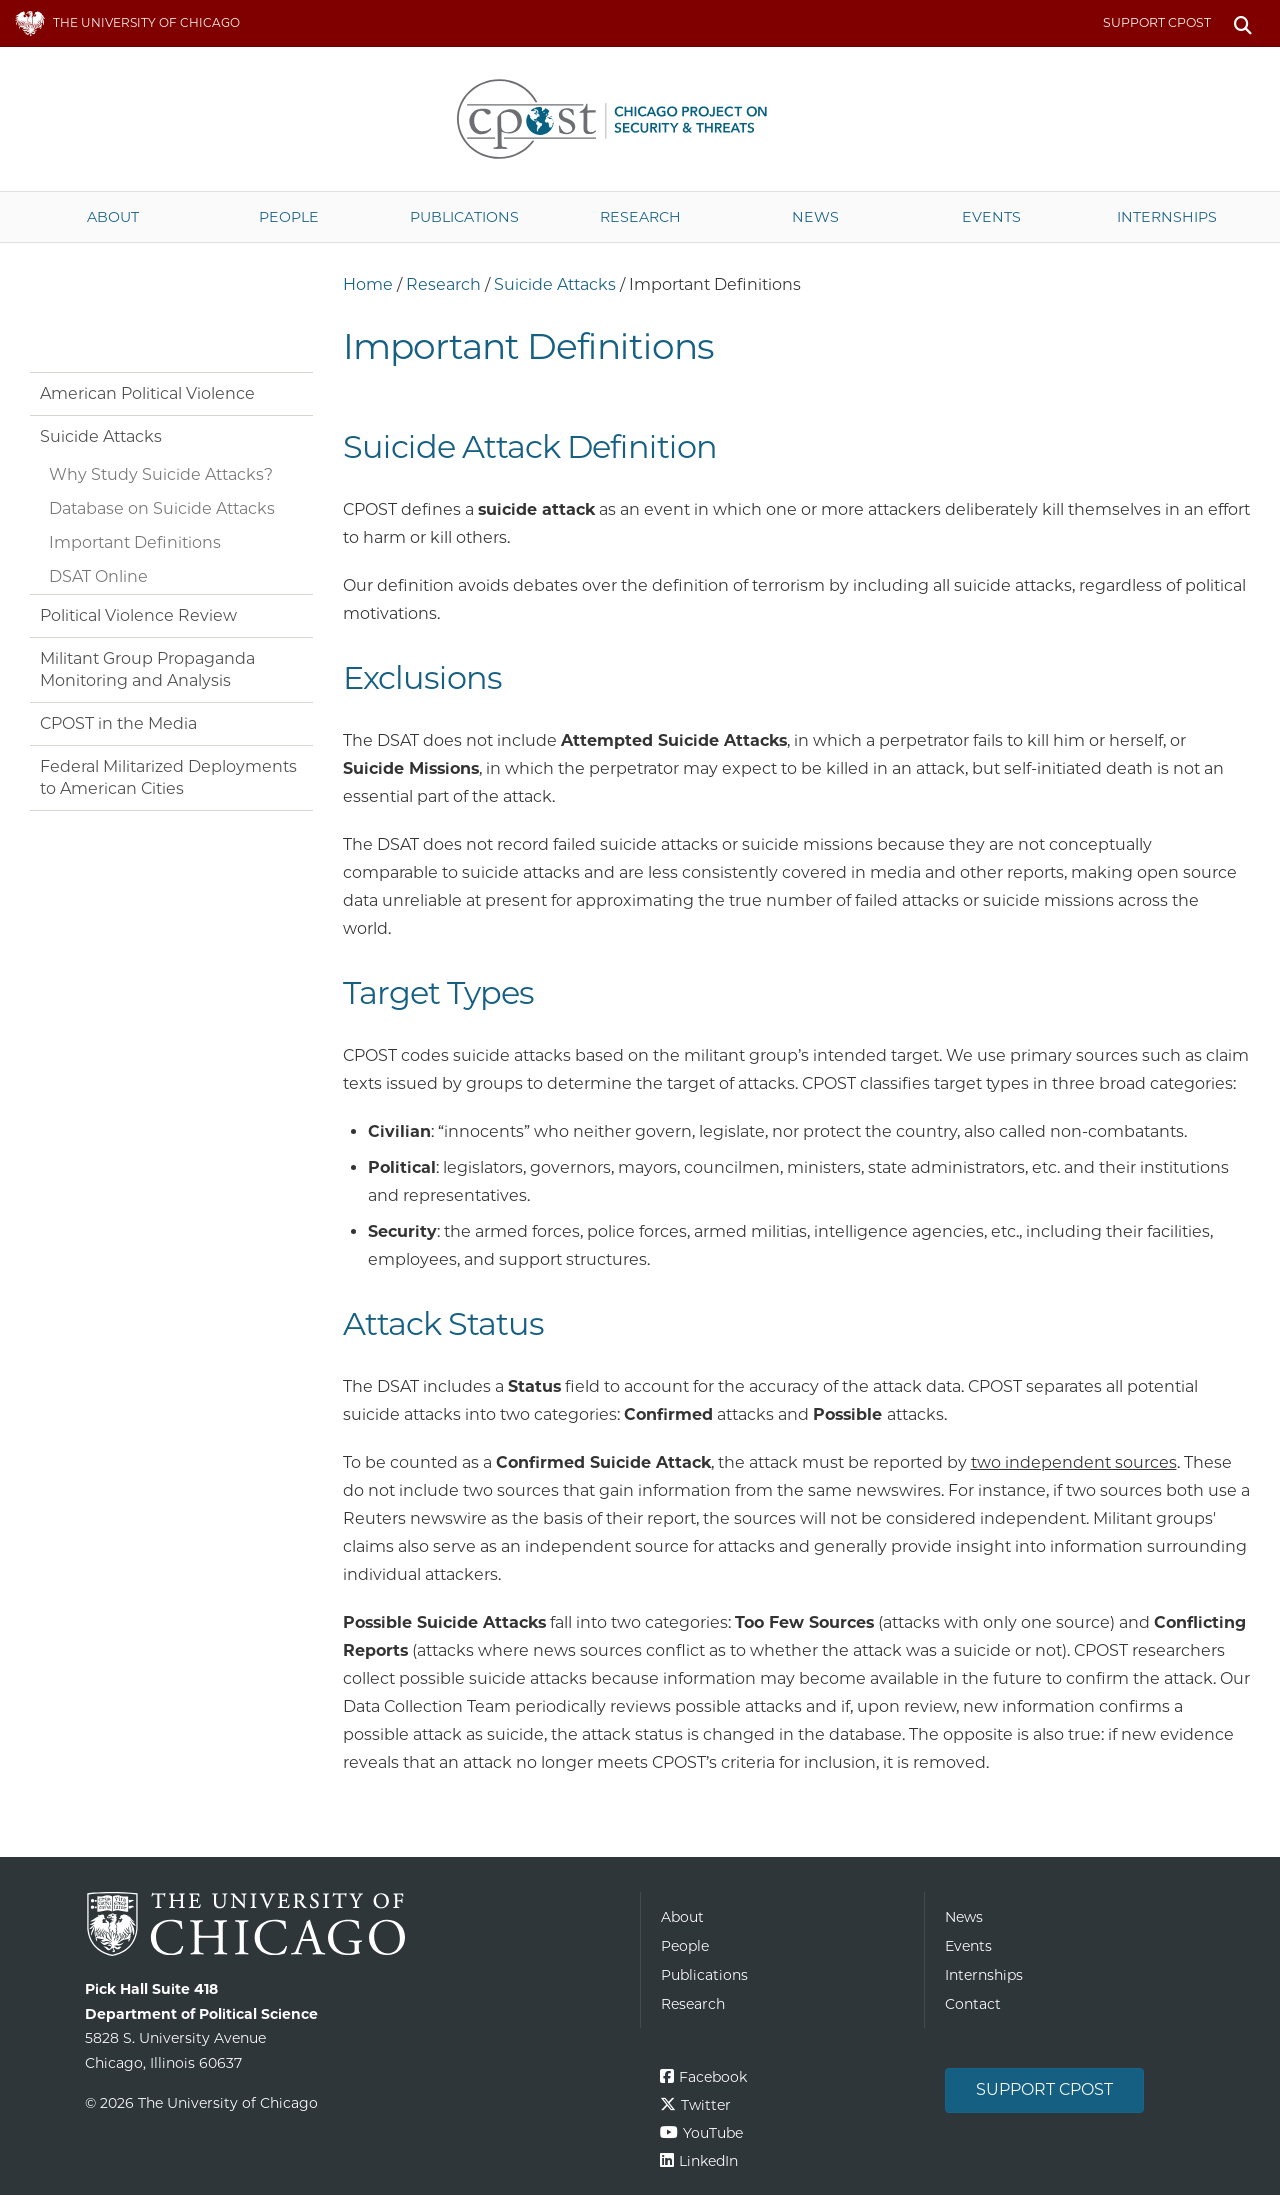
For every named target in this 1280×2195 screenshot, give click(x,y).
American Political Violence (147, 393)
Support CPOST (1157, 22)
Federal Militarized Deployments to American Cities (168, 777)
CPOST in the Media (118, 723)
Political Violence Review (138, 615)
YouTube (713, 2133)
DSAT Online (98, 576)
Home (368, 284)
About (113, 217)
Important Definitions (135, 542)
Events (991, 217)
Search (1242, 23)
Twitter (706, 2105)
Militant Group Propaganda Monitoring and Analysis (147, 669)
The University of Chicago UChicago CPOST (640, 119)
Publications (464, 217)
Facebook (713, 2077)
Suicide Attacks (555, 284)
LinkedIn (708, 2161)
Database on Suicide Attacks (162, 508)
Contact (973, 2004)
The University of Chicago (355, 1924)
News (815, 217)
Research (640, 217)
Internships (1167, 217)
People (289, 217)
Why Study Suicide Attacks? (161, 474)
